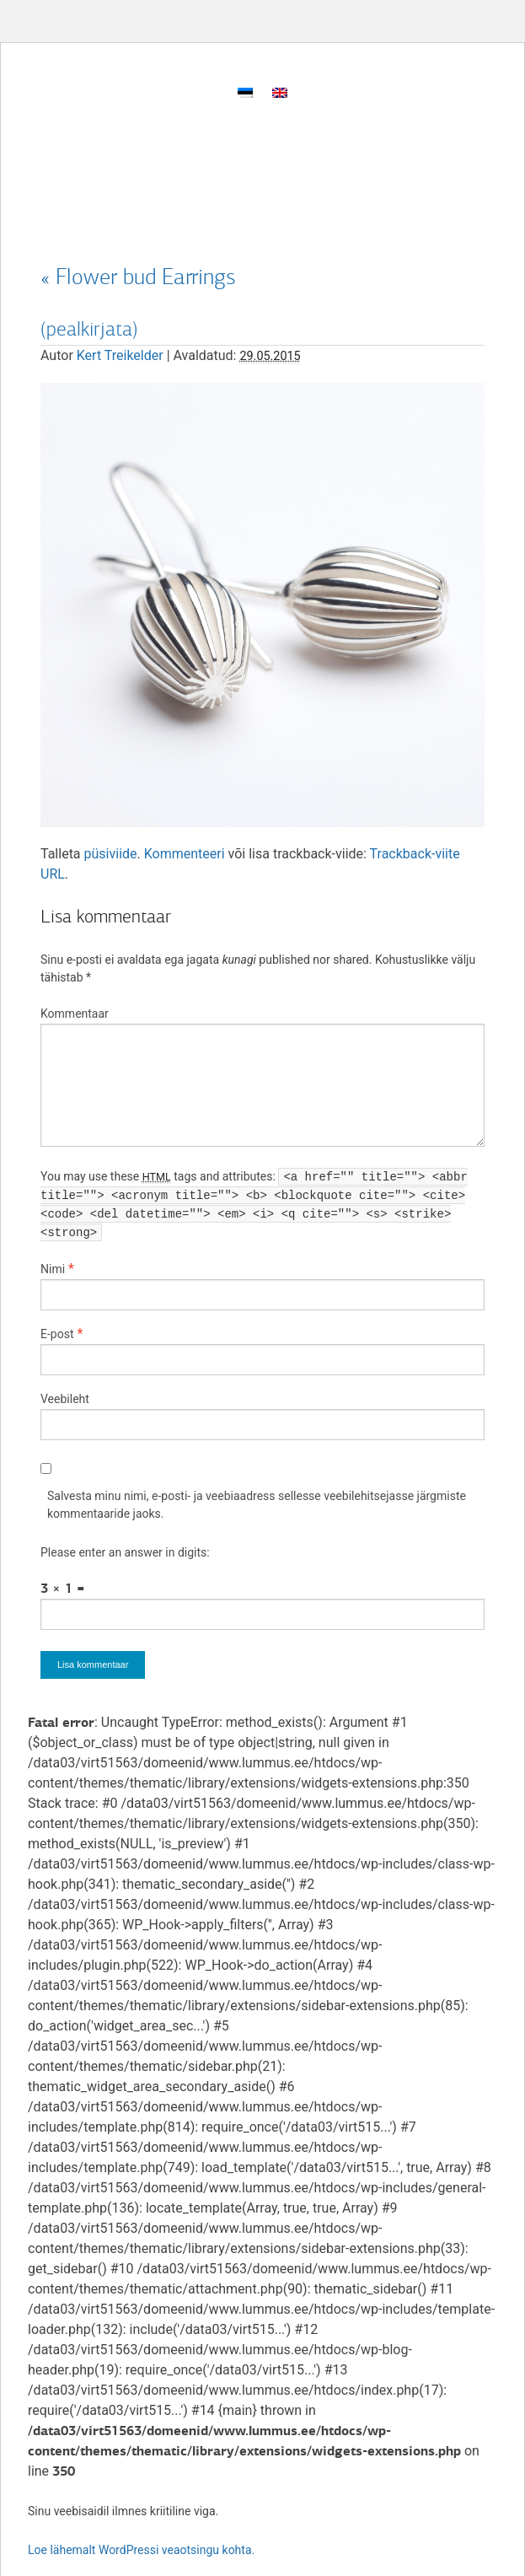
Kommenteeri (184, 854)
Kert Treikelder (120, 355)
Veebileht (64, 1399)
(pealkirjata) (89, 329)
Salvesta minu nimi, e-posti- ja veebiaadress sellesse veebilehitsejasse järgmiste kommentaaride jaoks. (256, 1504)
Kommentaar (74, 1013)
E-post (56, 1334)
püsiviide (110, 854)
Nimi (52, 1269)
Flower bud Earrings (138, 276)
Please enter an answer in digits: (125, 1552)
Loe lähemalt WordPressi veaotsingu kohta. (141, 2550)
